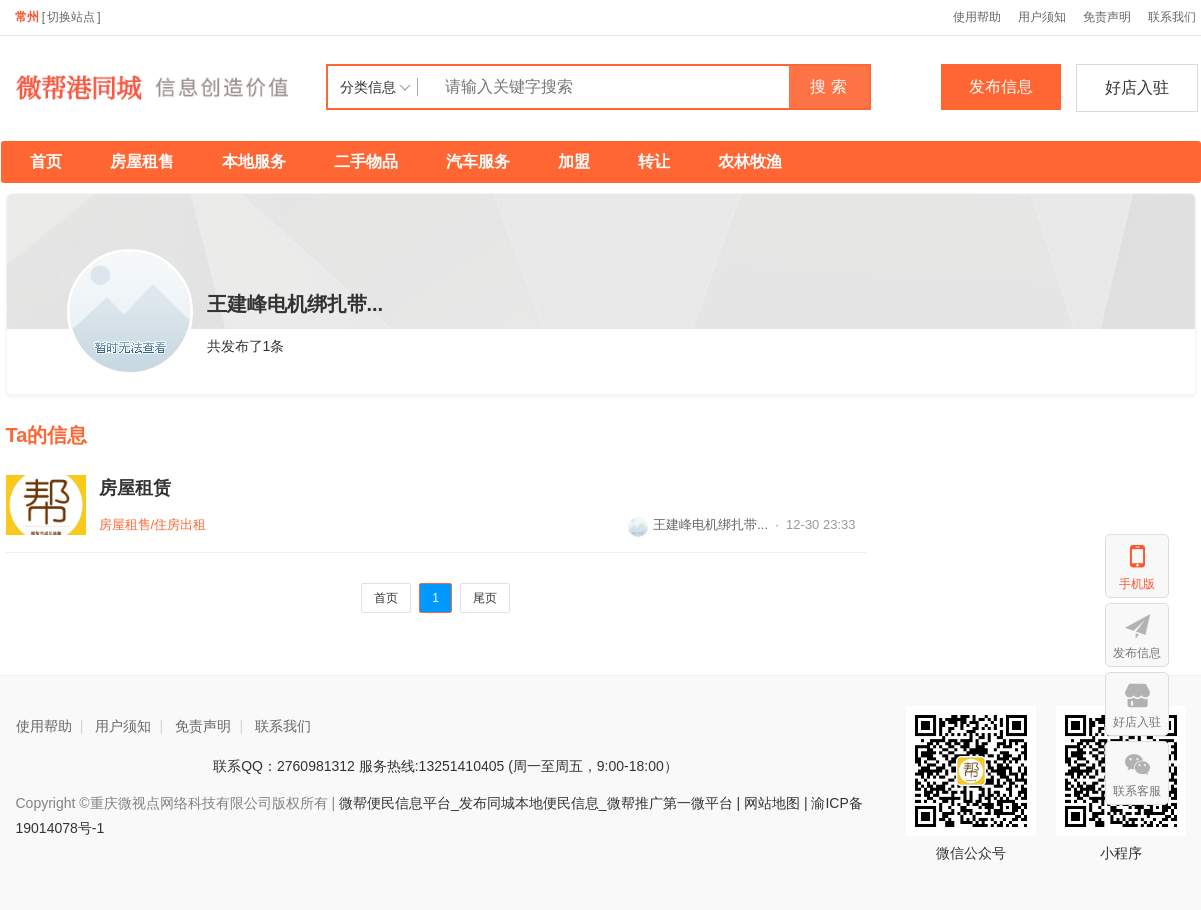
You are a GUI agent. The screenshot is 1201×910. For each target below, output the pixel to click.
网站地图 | (776, 803)
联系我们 (283, 726)
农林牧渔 (750, 161)
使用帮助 (977, 17)
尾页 (485, 598)
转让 (654, 161)
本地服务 (254, 161)
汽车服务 (478, 161)
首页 (46, 161)
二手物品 (366, 161)
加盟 (574, 161)
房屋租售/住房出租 (153, 524)
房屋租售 (142, 161)
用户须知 (1042, 17)
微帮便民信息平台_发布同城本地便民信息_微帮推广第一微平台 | (537, 803)
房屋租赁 (135, 488)
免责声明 (1107, 17)
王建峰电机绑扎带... (698, 524)
